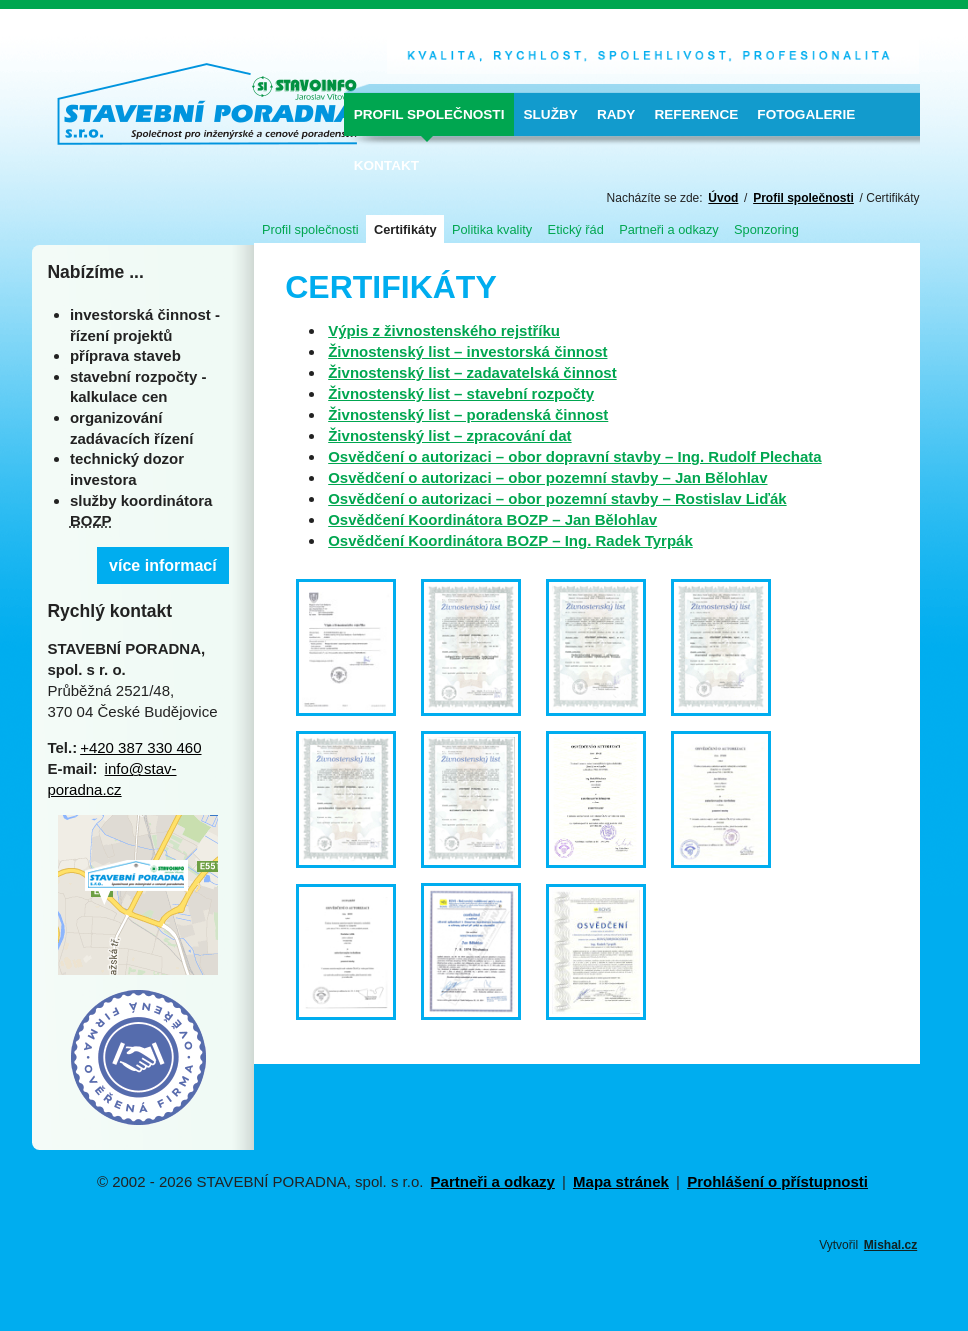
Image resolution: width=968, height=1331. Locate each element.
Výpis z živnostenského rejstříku (444, 330)
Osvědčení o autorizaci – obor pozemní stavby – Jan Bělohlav (547, 477)
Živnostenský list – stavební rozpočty (461, 393)
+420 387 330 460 (140, 747)
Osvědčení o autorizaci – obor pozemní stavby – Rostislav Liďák (557, 498)
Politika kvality (492, 229)
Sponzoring (766, 229)
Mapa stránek (621, 1181)
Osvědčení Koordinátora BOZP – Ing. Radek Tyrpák (510, 540)
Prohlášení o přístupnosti (777, 1181)
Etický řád (576, 229)
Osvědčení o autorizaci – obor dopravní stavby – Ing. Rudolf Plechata (574, 456)
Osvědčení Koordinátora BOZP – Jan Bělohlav (492, 519)
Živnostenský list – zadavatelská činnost (472, 372)
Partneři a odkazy (669, 229)
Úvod (723, 198)
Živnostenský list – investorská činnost (467, 351)
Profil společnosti (803, 198)
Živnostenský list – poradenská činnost (468, 414)
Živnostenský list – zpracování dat (449, 435)
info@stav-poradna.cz (111, 779)
